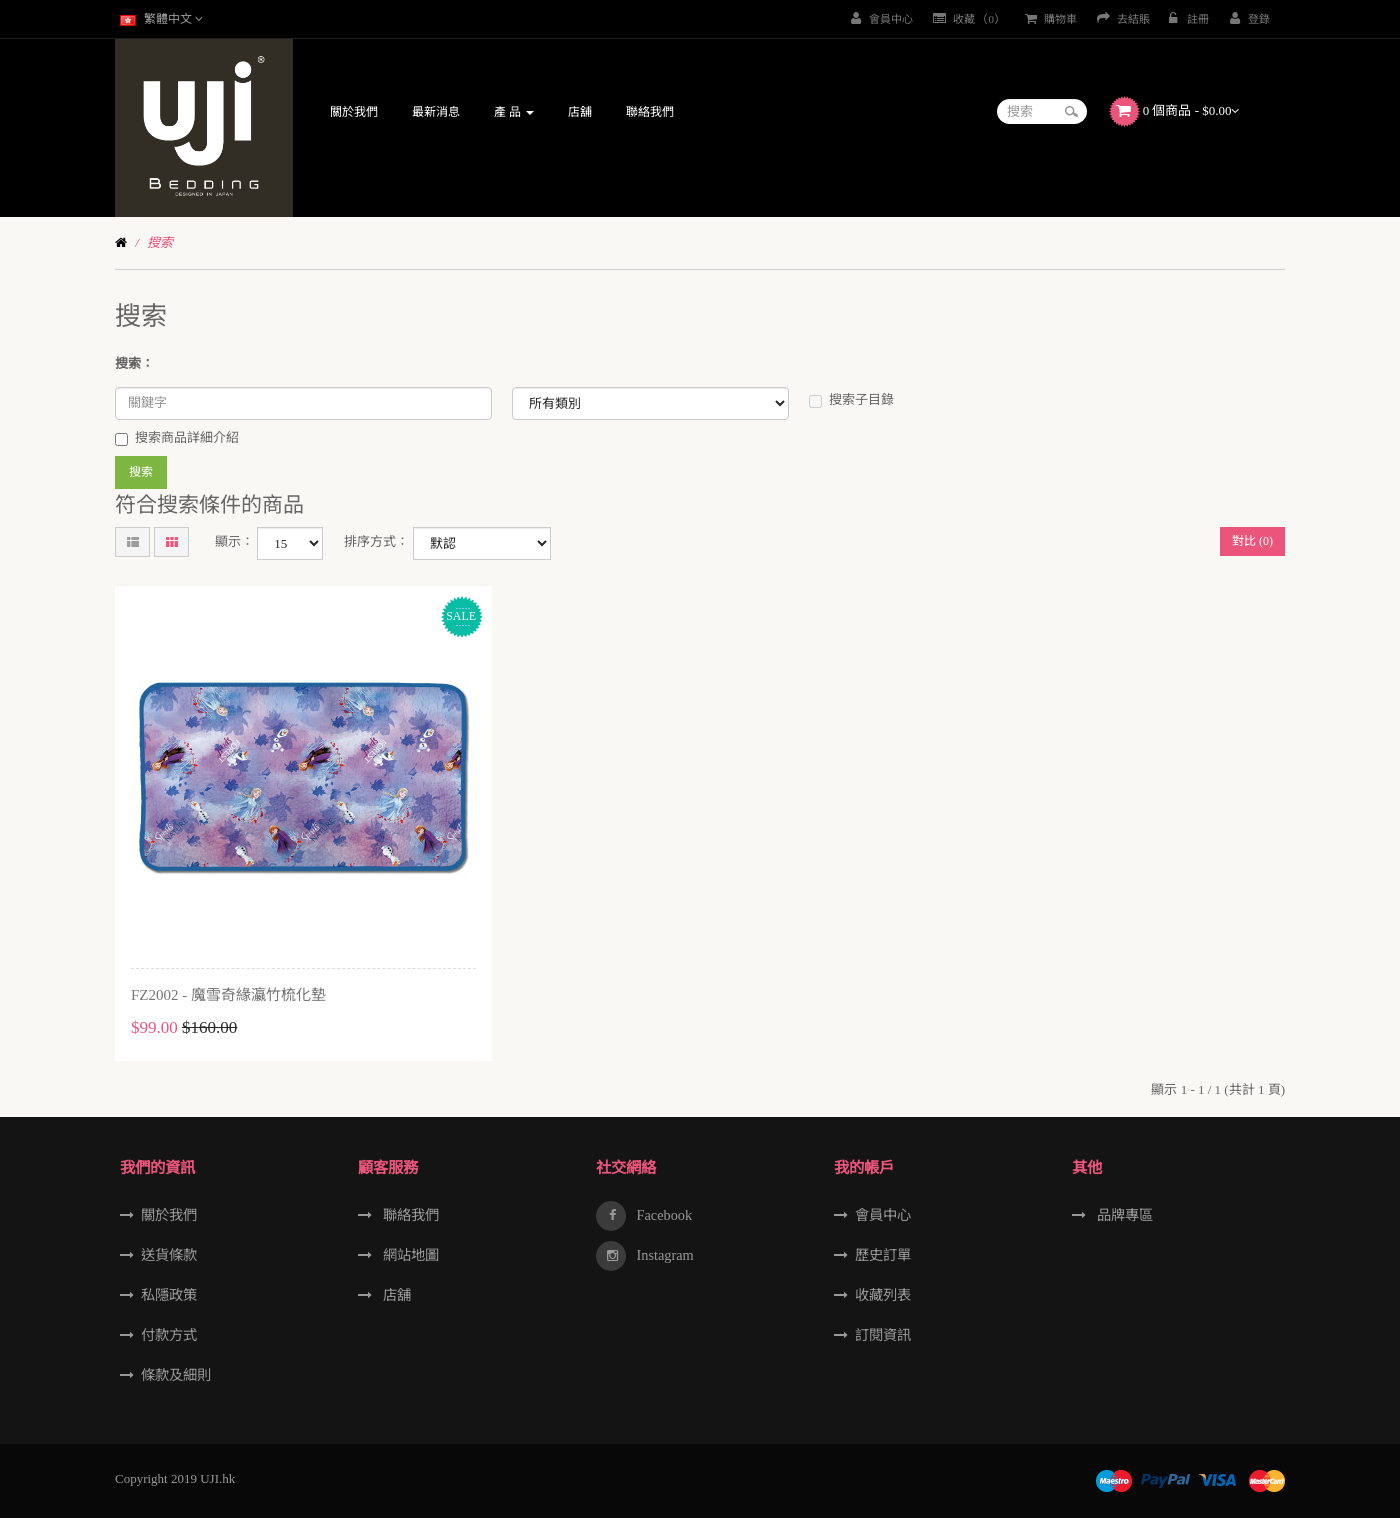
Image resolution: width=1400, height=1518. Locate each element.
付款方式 (169, 1335)
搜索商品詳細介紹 (177, 438)
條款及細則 (176, 1375)
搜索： (134, 363)
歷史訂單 (883, 1255)
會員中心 (883, 1215)
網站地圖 (409, 1255)
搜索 (160, 242)
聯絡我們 (409, 1215)
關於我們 (169, 1215)
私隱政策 (169, 1295)
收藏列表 (883, 1295)
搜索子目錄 (851, 400)
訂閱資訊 (883, 1335)
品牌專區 (1123, 1215)
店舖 (395, 1295)
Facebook (662, 1215)
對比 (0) (1252, 541)
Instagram (663, 1255)
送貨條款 (169, 1255)
